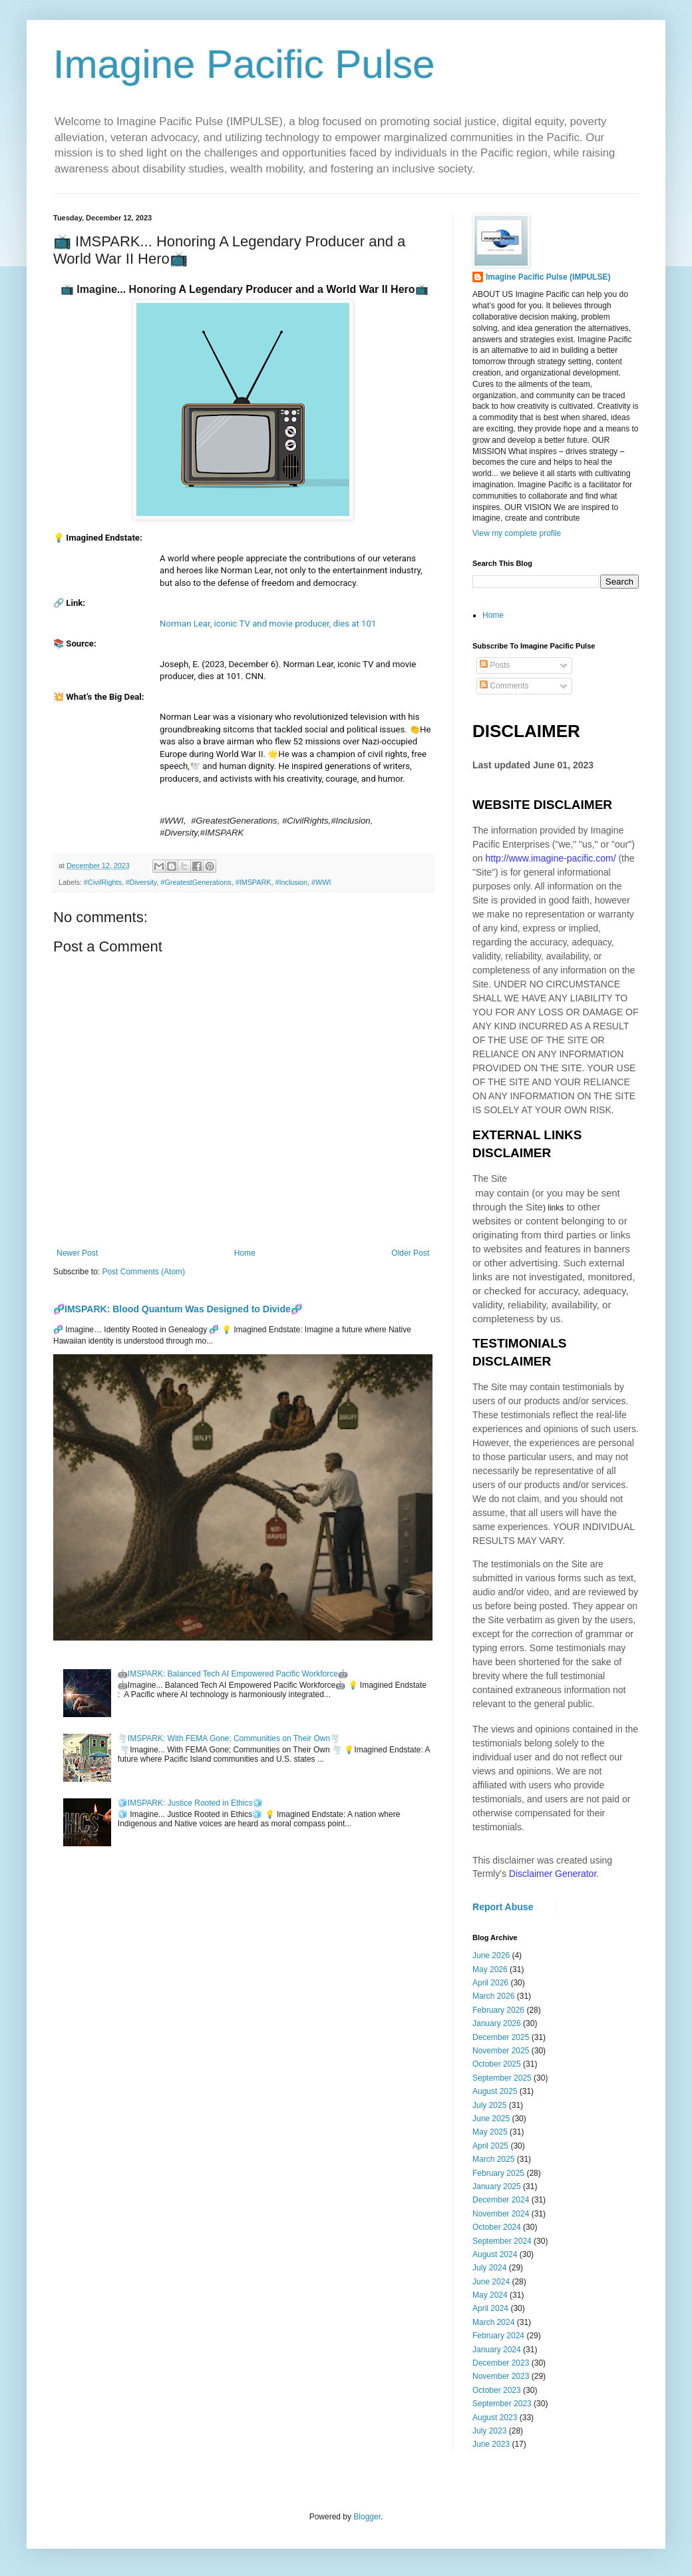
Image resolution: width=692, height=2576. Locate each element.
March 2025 (493, 2159)
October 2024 (496, 2227)
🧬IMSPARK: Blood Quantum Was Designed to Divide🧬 (177, 1309)
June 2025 (491, 2118)
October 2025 (496, 2064)
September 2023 (502, 2403)
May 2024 (490, 2295)
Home (245, 1253)
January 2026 (496, 2023)
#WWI (321, 882)
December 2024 (500, 2199)
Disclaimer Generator (553, 1873)
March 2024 (493, 2322)
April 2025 (490, 2146)
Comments (504, 685)
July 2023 (489, 2431)
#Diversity (141, 882)
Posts (495, 665)
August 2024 (494, 2254)
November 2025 (500, 2050)
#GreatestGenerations (195, 882)
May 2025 (490, 2132)
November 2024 (500, 2213)
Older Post (410, 1253)
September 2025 (502, 2078)
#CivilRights (103, 882)
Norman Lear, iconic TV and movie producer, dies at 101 (268, 624)
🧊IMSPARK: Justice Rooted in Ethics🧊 (190, 1803)
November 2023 (500, 2376)
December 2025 (500, 2037)
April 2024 (490, 2308)
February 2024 (498, 2335)
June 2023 (491, 2444)
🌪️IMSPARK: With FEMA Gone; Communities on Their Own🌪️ (229, 1738)
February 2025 (498, 2173)
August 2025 (494, 2091)
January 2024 (496, 2349)
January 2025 (496, 2186)
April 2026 (490, 1982)
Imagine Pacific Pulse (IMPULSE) (548, 277)
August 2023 (494, 2417)
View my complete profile (516, 533)
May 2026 (490, 1969)
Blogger (367, 2516)
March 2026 (493, 1996)
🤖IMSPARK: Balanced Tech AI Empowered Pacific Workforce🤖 (233, 1673)
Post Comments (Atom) (143, 1271)
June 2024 (491, 2281)
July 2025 (489, 2105)
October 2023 (496, 2390)
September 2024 (502, 2241)
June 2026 (491, 1955)
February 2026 (498, 2010)
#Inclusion (291, 882)
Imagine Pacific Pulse (244, 64)
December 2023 (500, 2363)
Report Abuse (502, 1907)
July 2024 (489, 2267)
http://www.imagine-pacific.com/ (550, 858)
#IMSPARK (253, 882)
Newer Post (77, 1253)
